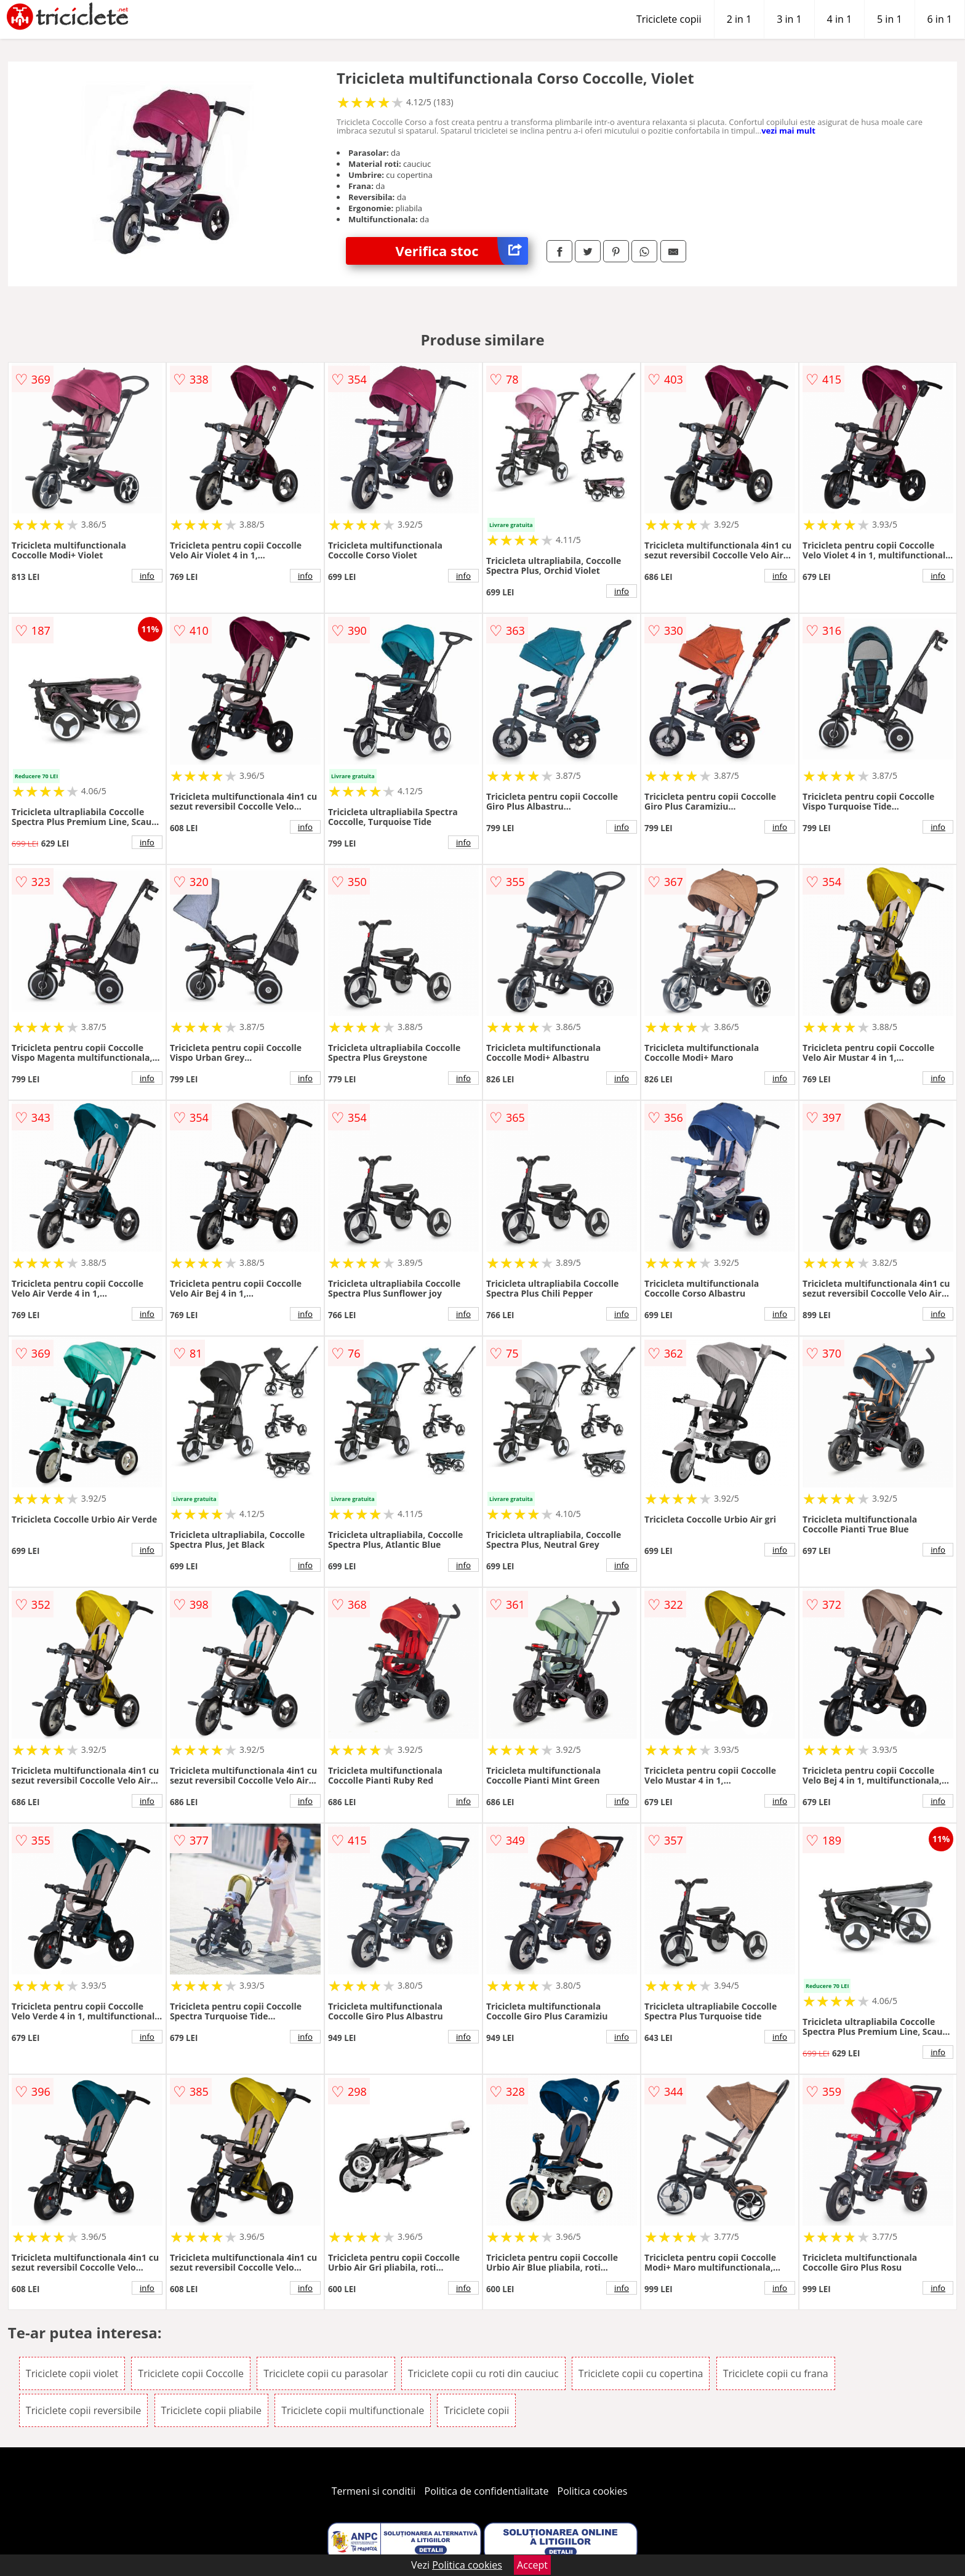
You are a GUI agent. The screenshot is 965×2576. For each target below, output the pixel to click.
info (147, 575)
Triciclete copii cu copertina (641, 2373)
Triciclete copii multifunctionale (352, 2410)
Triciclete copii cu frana (775, 2373)
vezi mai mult (788, 130)
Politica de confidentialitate (487, 2491)
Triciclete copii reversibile (84, 2410)
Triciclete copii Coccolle (191, 2373)
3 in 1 (789, 19)
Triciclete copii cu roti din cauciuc (483, 2373)
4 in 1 (839, 19)
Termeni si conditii (374, 2491)
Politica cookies (593, 2491)
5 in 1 (889, 19)
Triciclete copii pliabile (211, 2410)
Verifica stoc (461, 251)
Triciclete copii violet (72, 2373)
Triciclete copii (669, 19)
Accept (532, 2565)
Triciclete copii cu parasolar (325, 2373)
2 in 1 (739, 19)
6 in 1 (939, 19)
